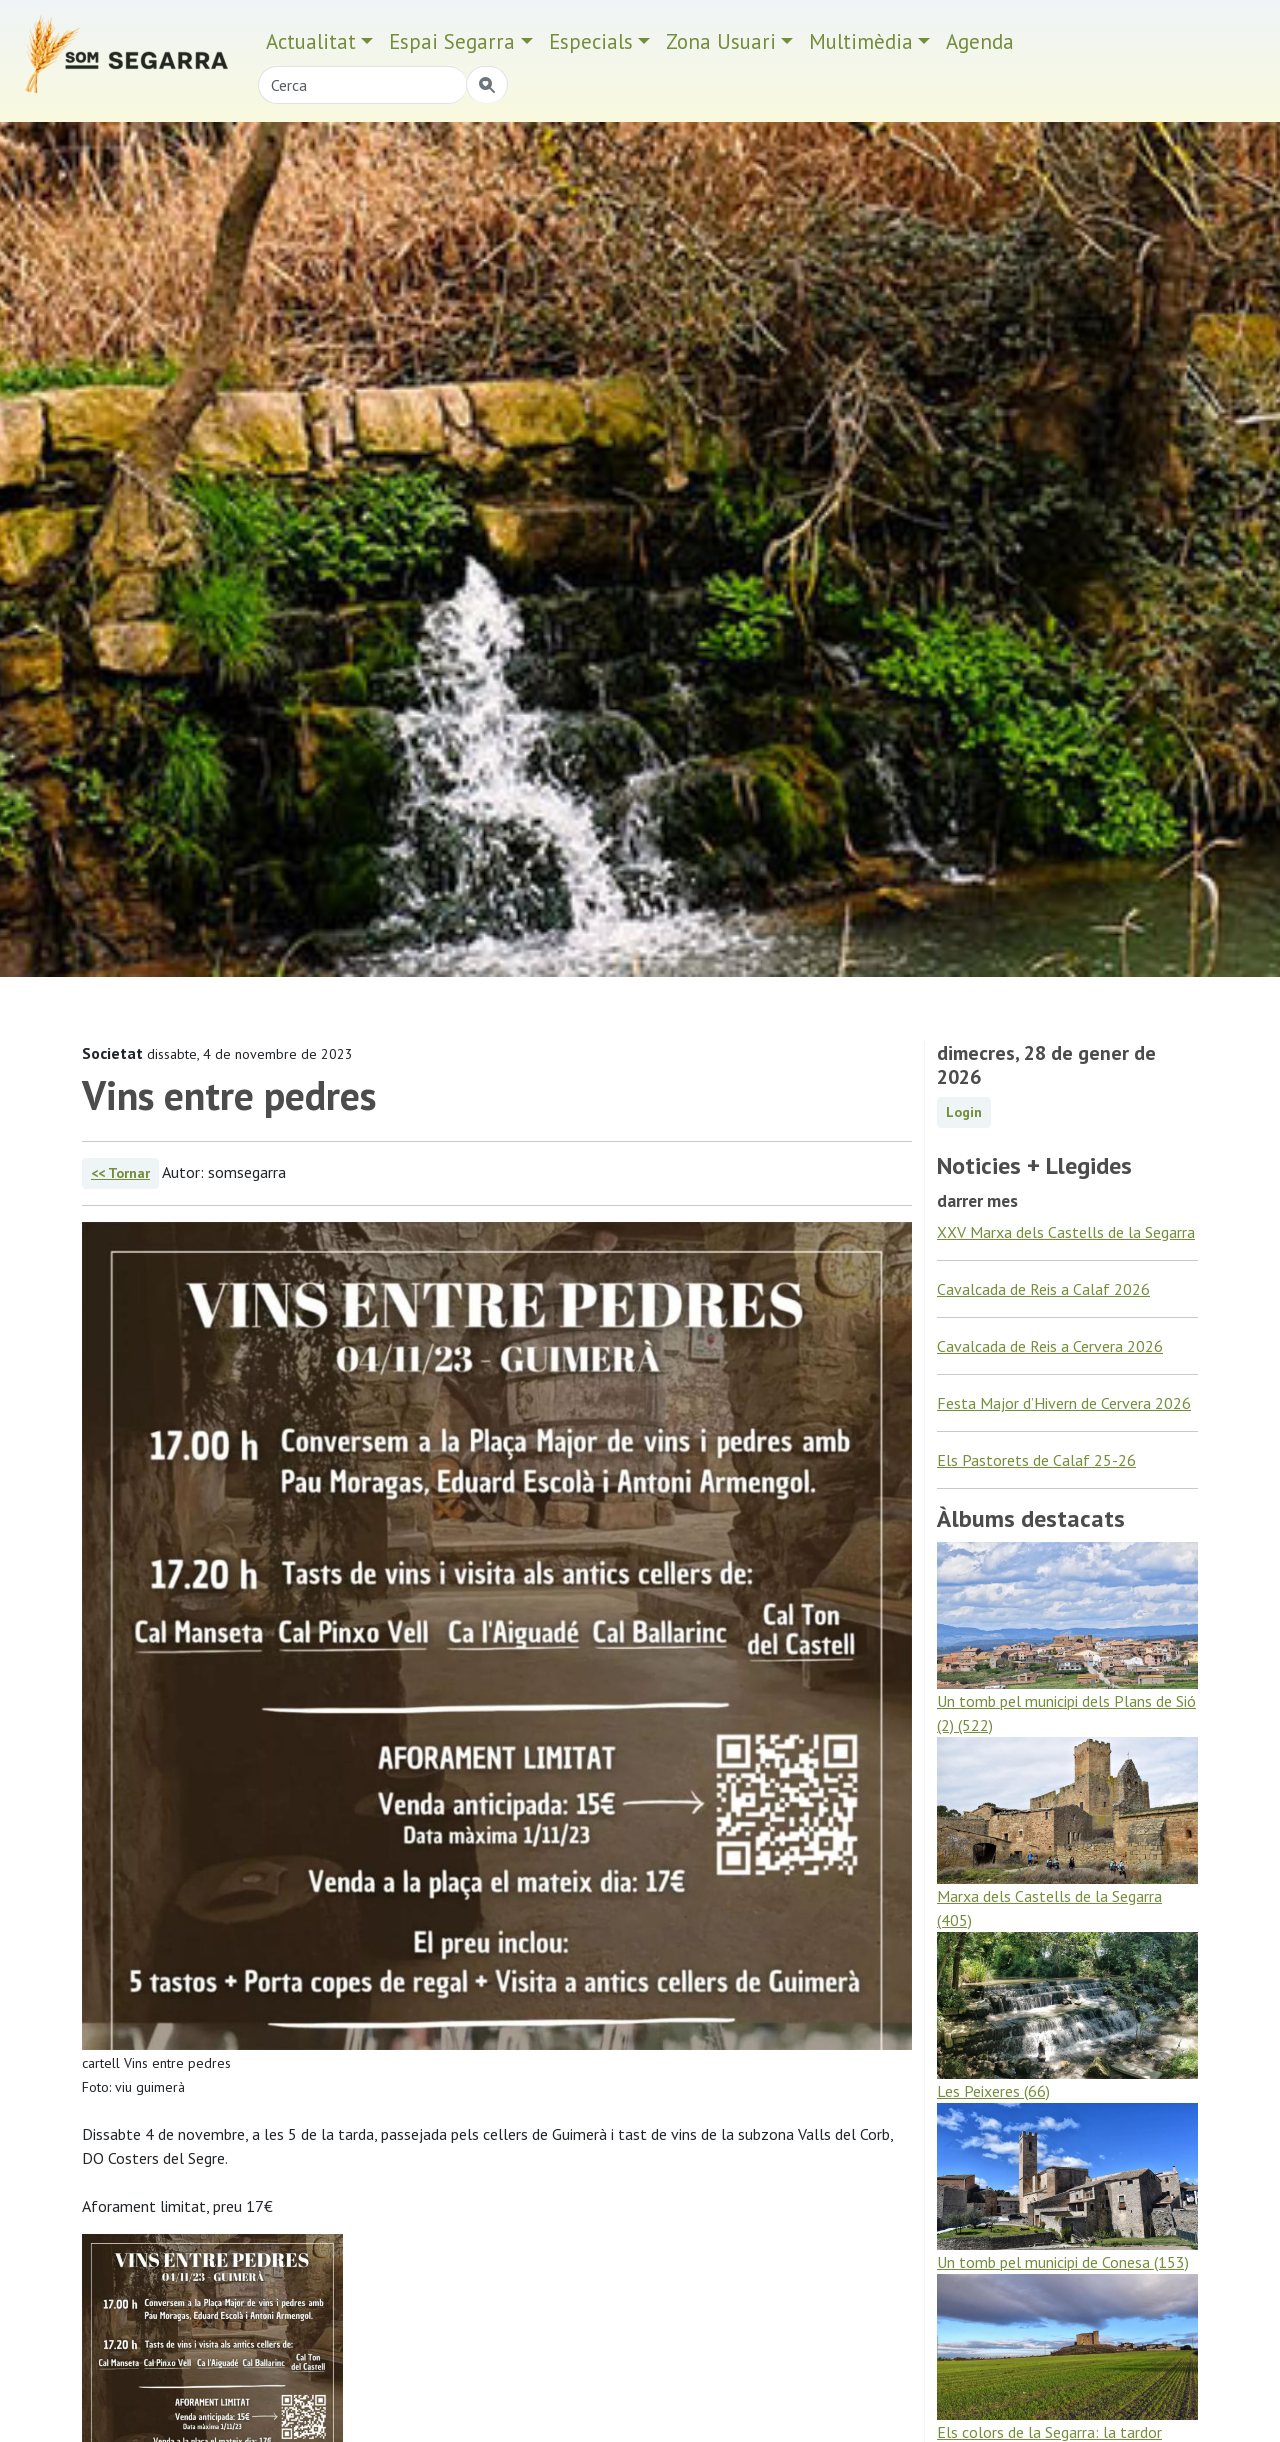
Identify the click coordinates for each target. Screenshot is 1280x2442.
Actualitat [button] (311, 41)
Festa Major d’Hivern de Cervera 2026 (1064, 1403)
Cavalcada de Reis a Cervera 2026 (1050, 1346)
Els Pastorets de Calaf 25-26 (1036, 1460)
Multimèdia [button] (861, 41)
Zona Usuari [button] (721, 41)
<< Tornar (120, 1173)
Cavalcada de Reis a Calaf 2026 (1043, 1289)
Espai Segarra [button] (452, 41)
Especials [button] (591, 41)
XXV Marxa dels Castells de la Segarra (1066, 1232)
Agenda (980, 41)
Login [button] (964, 1112)
